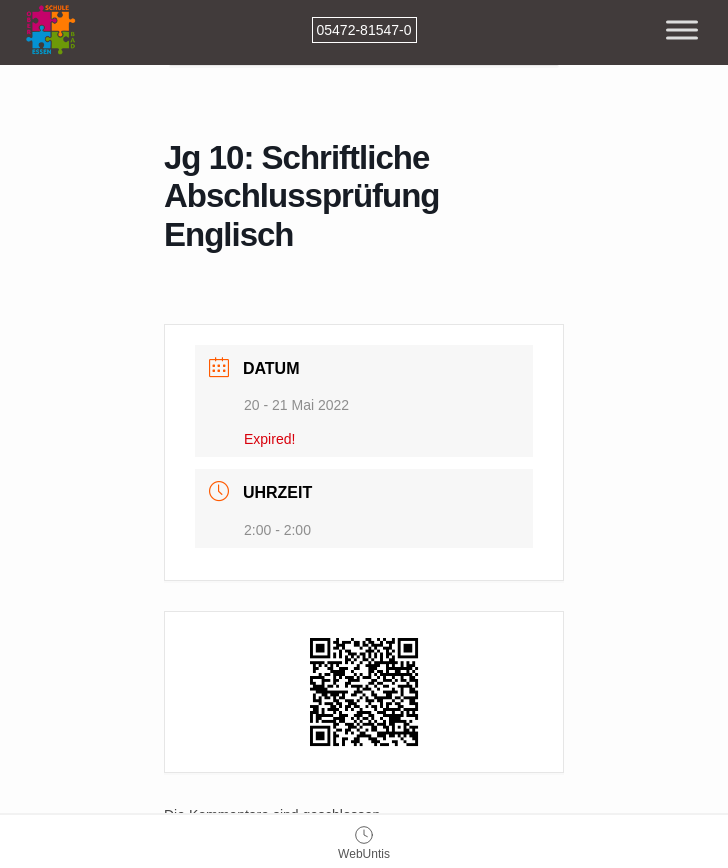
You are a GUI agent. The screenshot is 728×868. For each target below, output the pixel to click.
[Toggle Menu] (682, 29)
